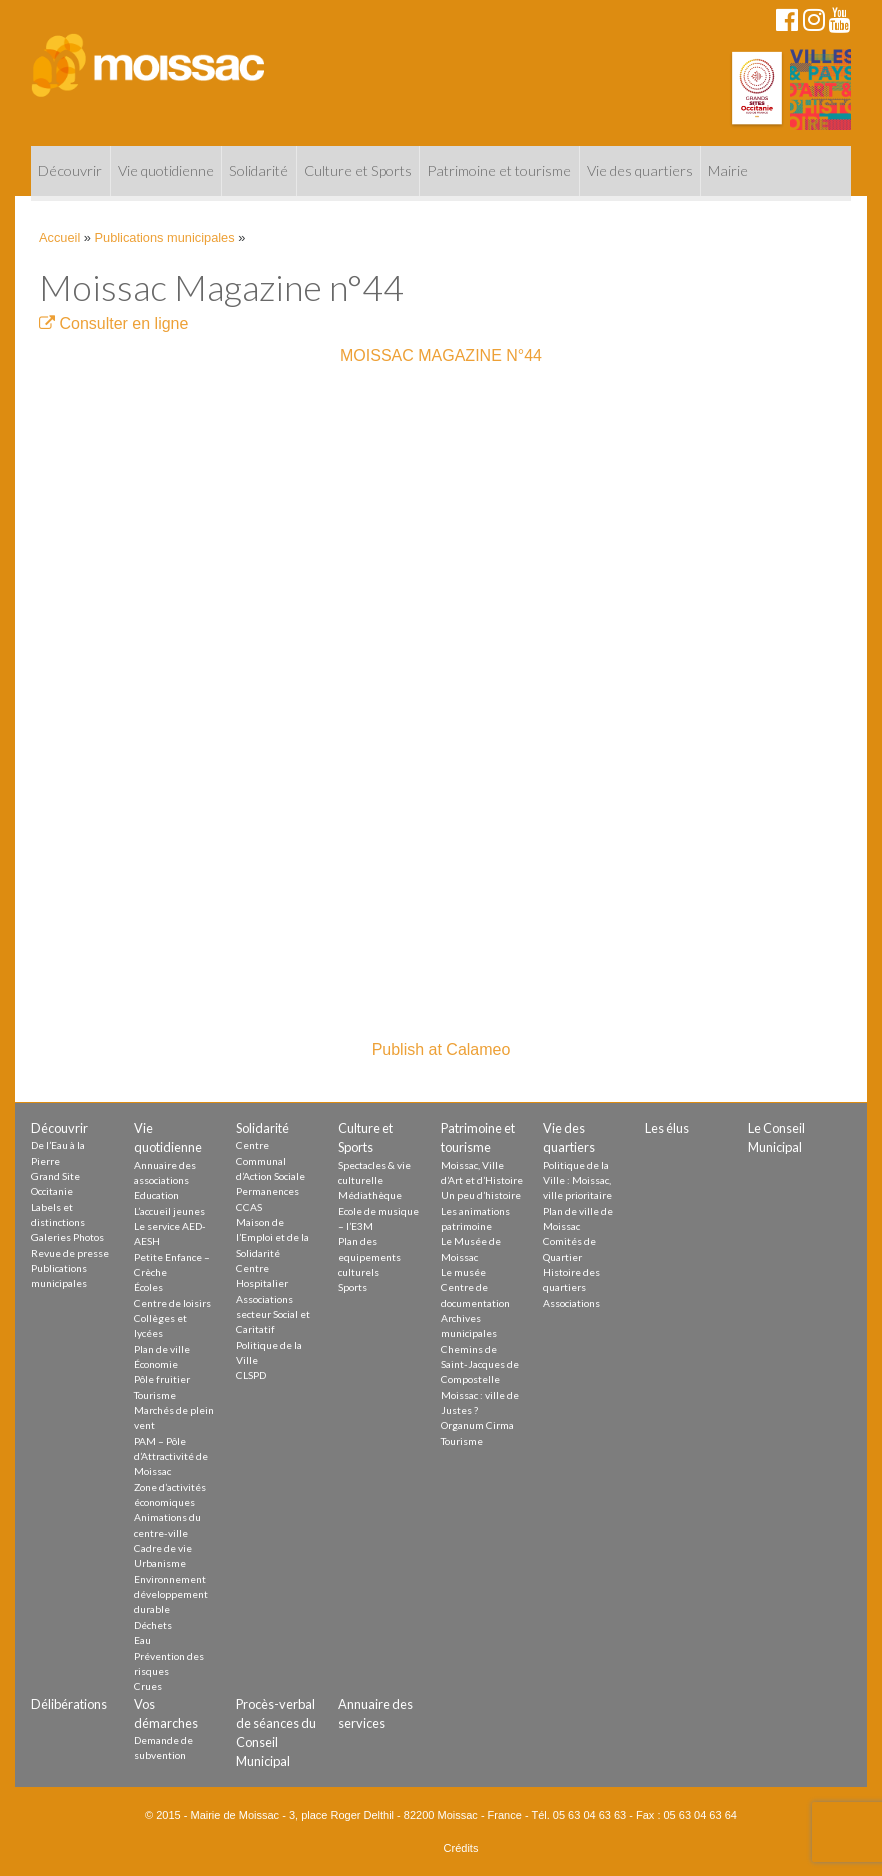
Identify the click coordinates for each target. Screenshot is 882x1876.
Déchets (153, 1625)
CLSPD (251, 1375)
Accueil (59, 237)
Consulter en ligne (113, 323)
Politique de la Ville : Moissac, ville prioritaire (577, 1180)
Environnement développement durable (171, 1594)
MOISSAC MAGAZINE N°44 (441, 355)
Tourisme (155, 1395)
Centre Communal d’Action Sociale (270, 1160)
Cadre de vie (163, 1548)
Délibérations (69, 1704)
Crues (148, 1686)
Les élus (667, 1128)
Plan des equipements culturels (369, 1256)
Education (156, 1195)
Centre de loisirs (172, 1303)
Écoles (148, 1287)
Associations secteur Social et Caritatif (273, 1314)
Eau (142, 1640)
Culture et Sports (358, 170)
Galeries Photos (67, 1237)
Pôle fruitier (162, 1379)
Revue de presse (70, 1253)
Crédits (461, 1848)
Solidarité (258, 170)
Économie (156, 1364)
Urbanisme (160, 1563)
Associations (571, 1303)
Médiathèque (370, 1195)
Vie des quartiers (640, 170)
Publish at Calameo (441, 1049)
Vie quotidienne (166, 170)
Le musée (463, 1272)
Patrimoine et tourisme (499, 170)
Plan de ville (162, 1349)
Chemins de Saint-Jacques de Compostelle (480, 1364)
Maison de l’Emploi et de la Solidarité (272, 1237)
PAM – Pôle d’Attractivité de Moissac (171, 1456)
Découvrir (70, 170)
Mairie (728, 170)
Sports (352, 1287)
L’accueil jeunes (169, 1211)
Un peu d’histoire (481, 1195)
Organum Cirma (477, 1425)
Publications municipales (165, 237)
